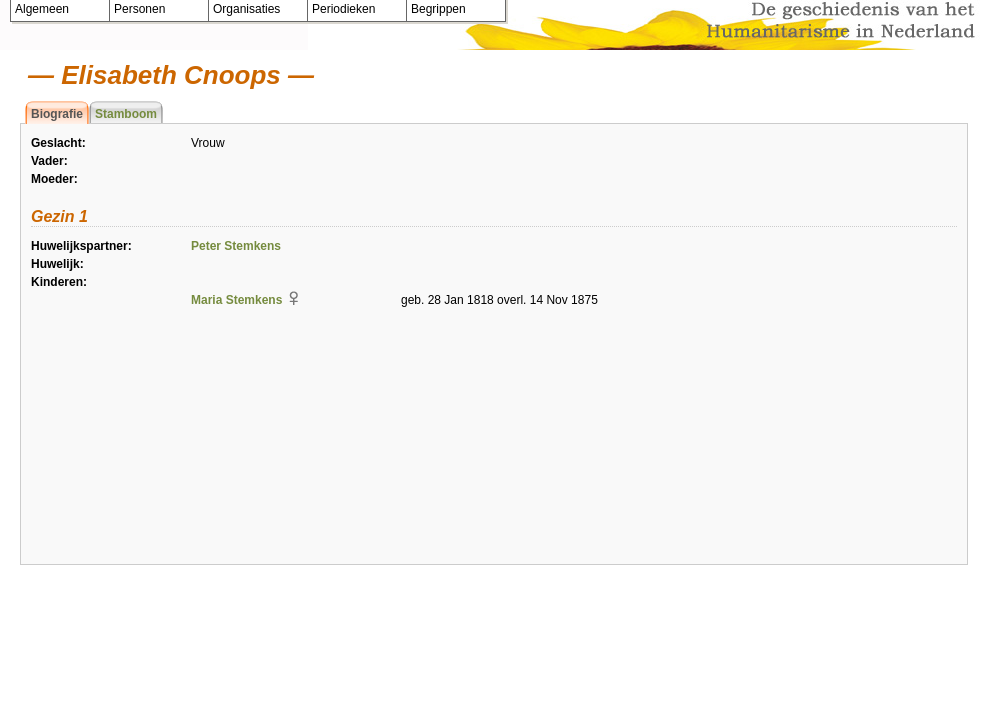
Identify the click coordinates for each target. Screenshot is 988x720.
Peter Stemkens (236, 246)
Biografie (57, 114)
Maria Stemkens (236, 300)
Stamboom (126, 114)
